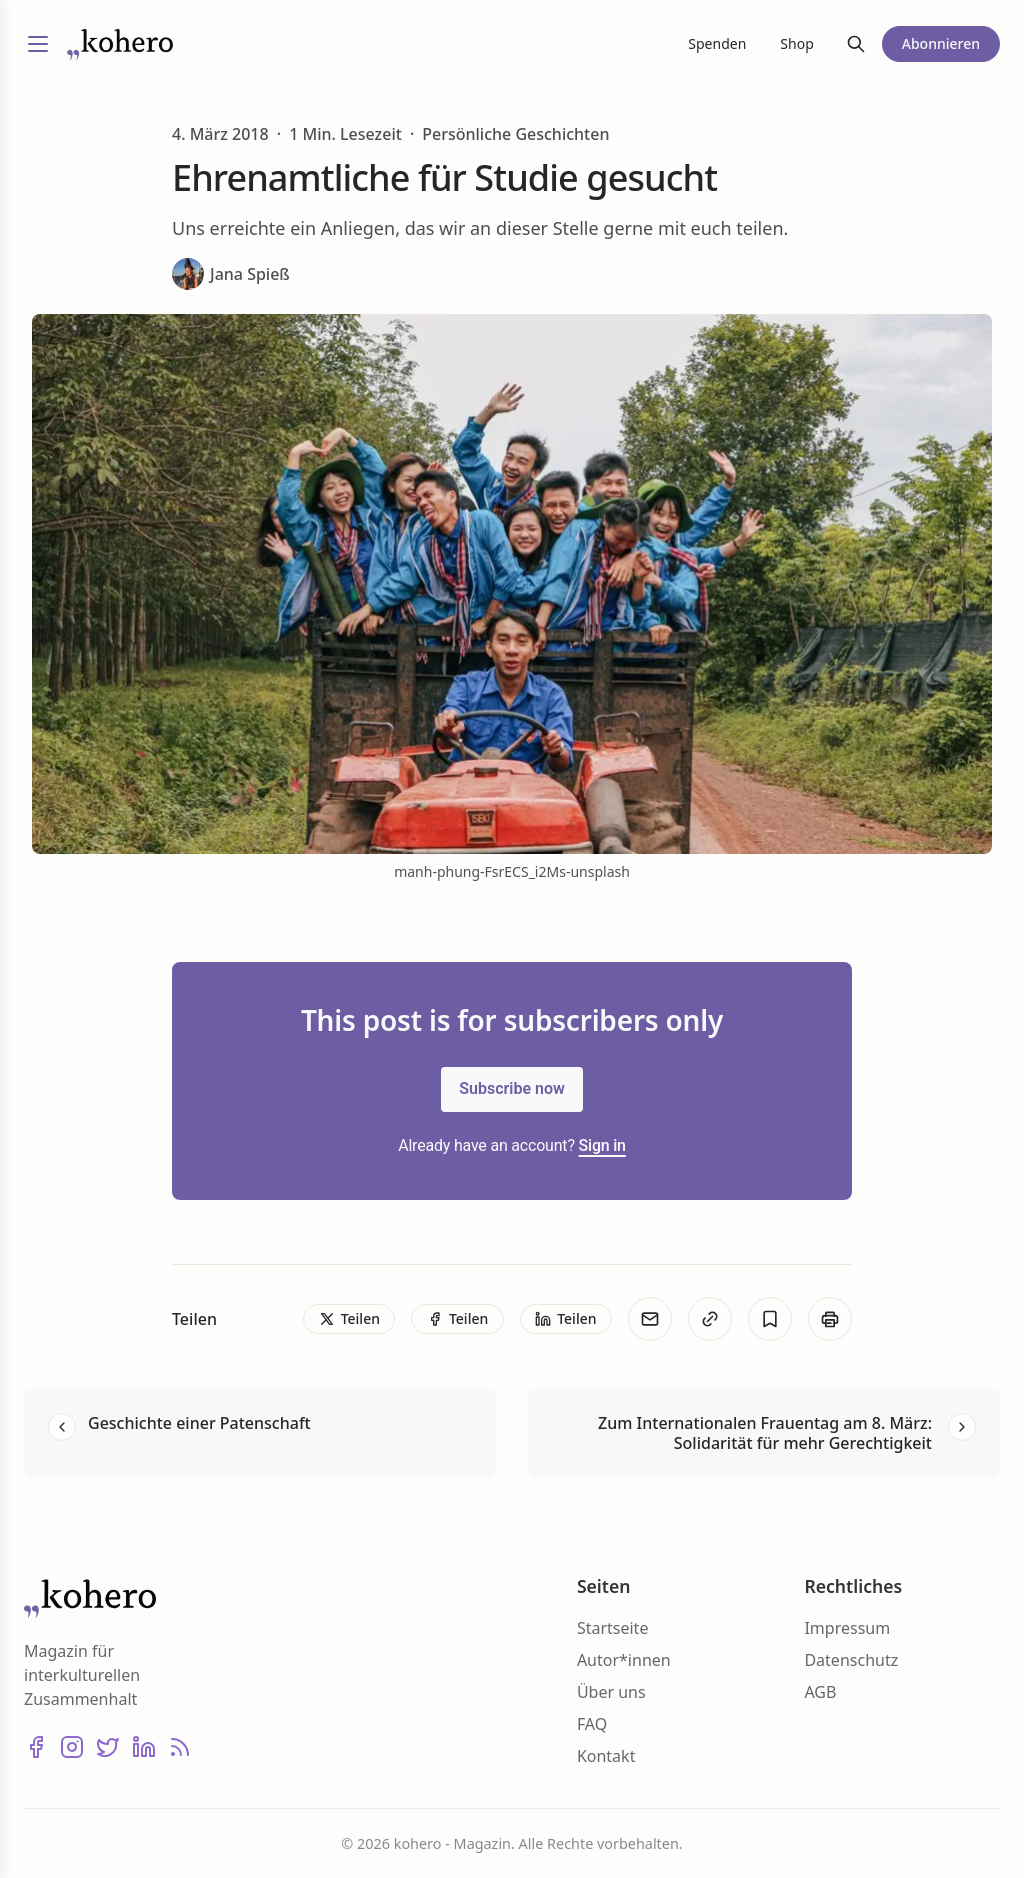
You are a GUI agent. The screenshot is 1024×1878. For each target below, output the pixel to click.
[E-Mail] (650, 1319)
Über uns (611, 1692)
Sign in (602, 1145)
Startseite (613, 1628)
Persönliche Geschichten (515, 134)
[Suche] (856, 44)
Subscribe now (512, 1088)
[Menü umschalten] (38, 44)
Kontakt (606, 1756)
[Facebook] (36, 1747)
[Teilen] (349, 1319)
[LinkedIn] (144, 1747)
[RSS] (180, 1747)
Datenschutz (851, 1660)
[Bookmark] (770, 1319)
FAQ (592, 1724)
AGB (820, 1692)
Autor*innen (624, 1660)
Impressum (847, 1628)
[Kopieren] (710, 1319)
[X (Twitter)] (108, 1747)
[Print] (830, 1319)
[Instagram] (72, 1747)
